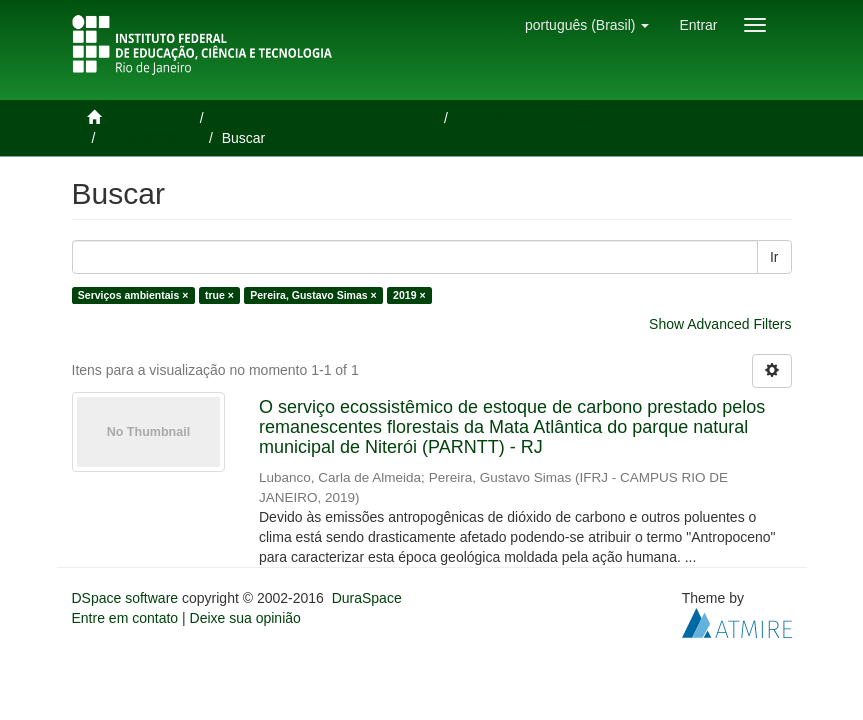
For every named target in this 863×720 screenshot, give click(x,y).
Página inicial (149, 118)
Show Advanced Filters (720, 324)
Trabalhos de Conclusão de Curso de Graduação (612, 118)
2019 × (409, 295)
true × (219, 295)
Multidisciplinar (154, 138)
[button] (587, 25)
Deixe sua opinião (245, 618)
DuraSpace (367, 598)
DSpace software (125, 598)
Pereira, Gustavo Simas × (313, 295)
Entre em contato (125, 618)
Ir (774, 257)
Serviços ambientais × (133, 295)
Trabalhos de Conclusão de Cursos (325, 118)
